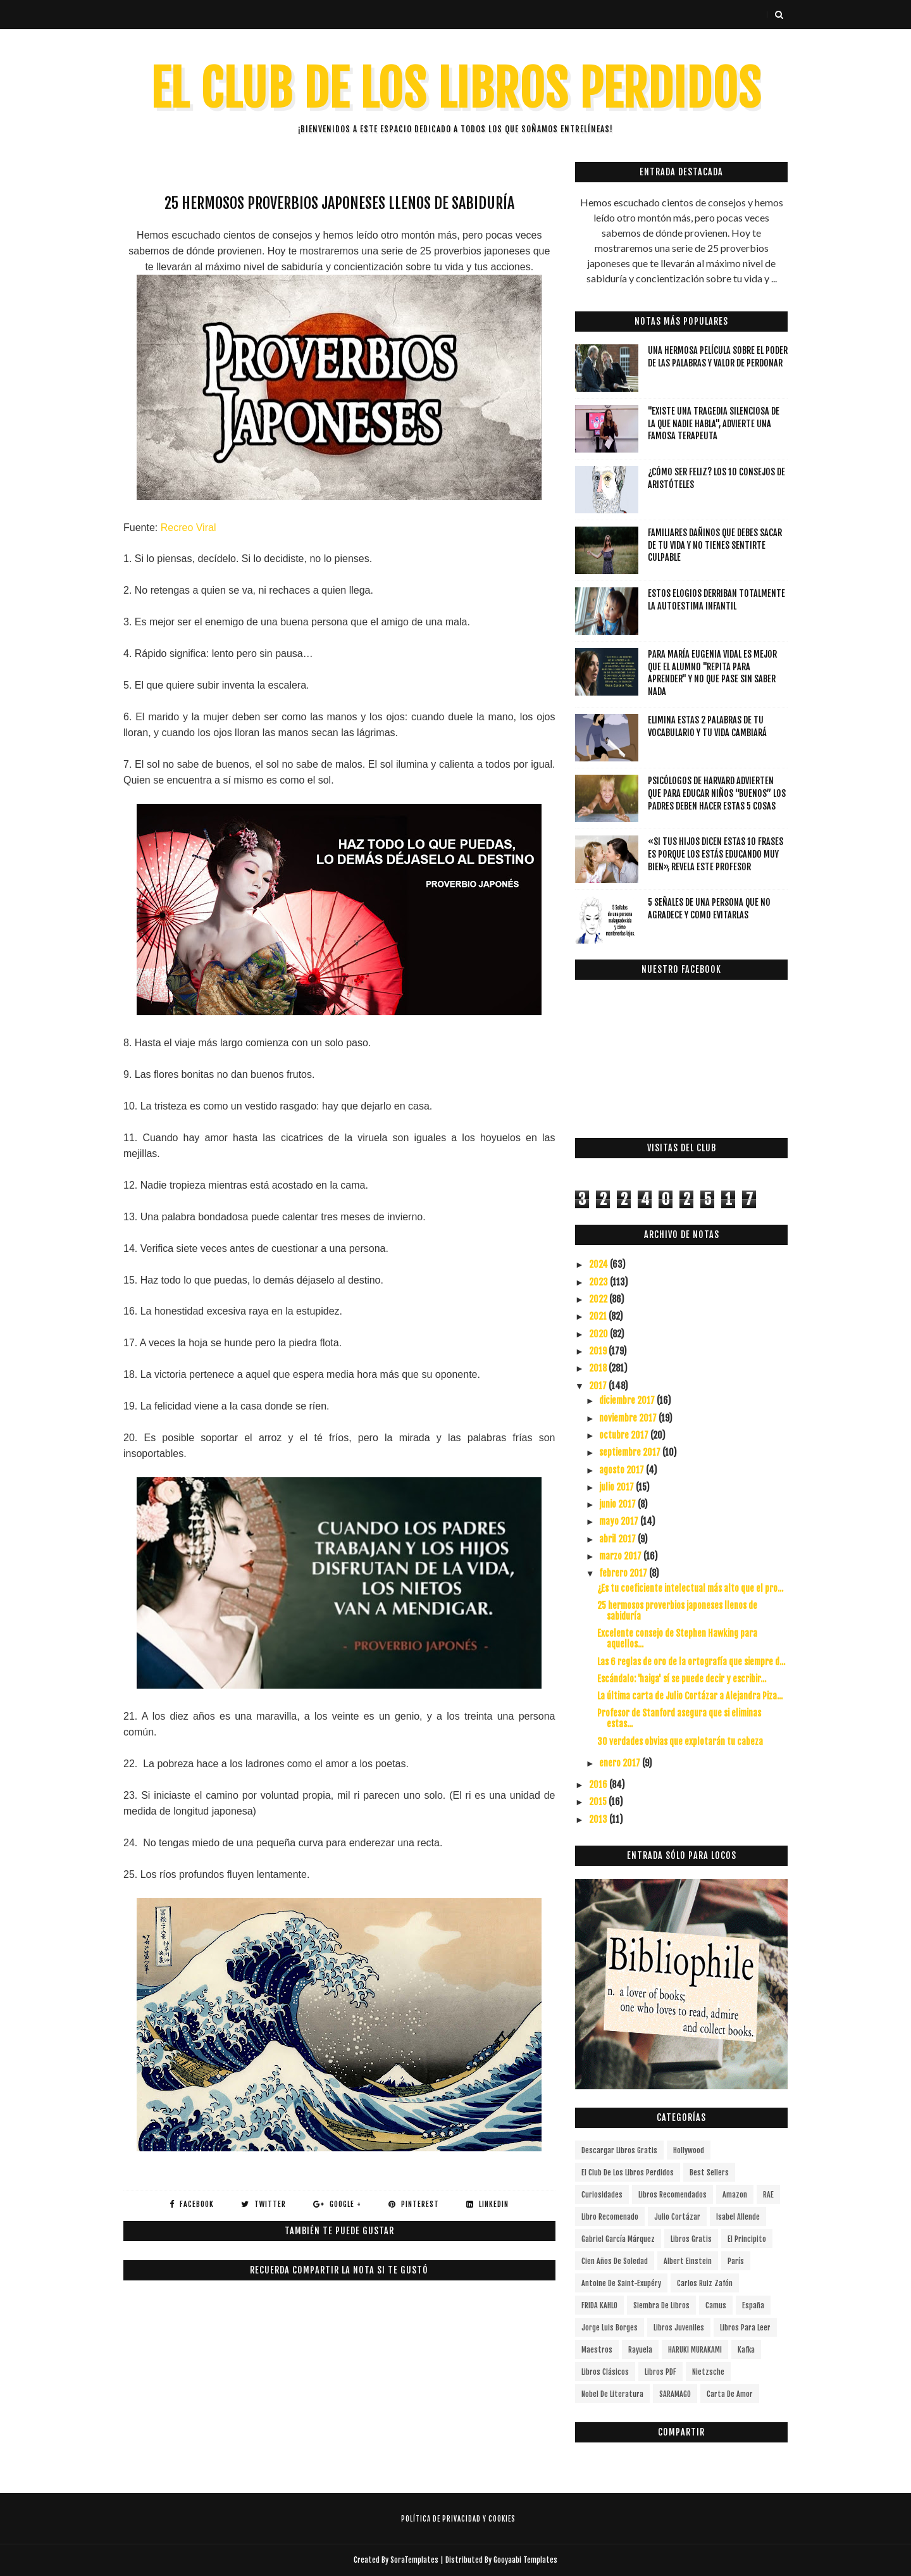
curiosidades (602, 2194)
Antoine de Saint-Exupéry (621, 2283)
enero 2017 (620, 1763)
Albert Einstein (688, 2261)
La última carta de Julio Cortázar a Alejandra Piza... (690, 1696)
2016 (599, 1784)
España (753, 2305)
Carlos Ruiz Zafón (705, 2283)
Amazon (734, 2194)
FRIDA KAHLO (599, 2305)
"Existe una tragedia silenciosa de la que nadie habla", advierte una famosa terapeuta (713, 423)
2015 (599, 1801)
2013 (599, 1819)
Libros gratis (691, 2239)
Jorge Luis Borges (609, 2327)
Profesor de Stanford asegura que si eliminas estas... (679, 1718)
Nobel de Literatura (612, 2394)
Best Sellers (709, 2172)
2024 (599, 1264)
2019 (599, 1351)
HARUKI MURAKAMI (695, 2349)
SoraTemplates (414, 2560)
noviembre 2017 (629, 1418)
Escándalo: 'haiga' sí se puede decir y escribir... (681, 1678)
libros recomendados (672, 2194)
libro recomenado (609, 2217)
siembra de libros (661, 2305)
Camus (715, 2305)
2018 (599, 1368)
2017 (599, 1385)
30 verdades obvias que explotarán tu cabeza (680, 1741)
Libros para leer (745, 2327)
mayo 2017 (619, 1521)
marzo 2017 (621, 1556)
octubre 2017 (624, 1435)
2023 (599, 1282)
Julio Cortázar (677, 2217)
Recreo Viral (188, 527)
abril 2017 (618, 1539)
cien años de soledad (614, 2261)
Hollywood (688, 2150)
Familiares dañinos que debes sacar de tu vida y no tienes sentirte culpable (715, 545)
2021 (599, 1316)
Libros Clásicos (605, 2372)
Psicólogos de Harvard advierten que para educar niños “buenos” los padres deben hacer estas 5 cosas (717, 793)
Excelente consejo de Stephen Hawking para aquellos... (677, 1638)
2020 (599, 1334)
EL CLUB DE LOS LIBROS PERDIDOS (456, 89)
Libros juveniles (679, 2327)
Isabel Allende (738, 2217)
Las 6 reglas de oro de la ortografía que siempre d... (691, 1661)
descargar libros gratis (619, 2150)
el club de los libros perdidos (627, 2172)
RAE (768, 2194)
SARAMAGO (675, 2394)
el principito (747, 2239)
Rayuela (640, 2349)
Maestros (596, 2349)
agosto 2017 (622, 1470)
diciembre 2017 (628, 1400)
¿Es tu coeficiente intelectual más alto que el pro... (690, 1588)
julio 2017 (617, 1487)
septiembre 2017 (630, 1452)
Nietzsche (708, 2372)
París (736, 2261)
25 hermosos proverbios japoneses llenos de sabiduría (677, 1611)
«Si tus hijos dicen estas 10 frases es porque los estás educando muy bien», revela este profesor (715, 854)
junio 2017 (618, 1504)
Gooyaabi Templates (525, 2560)
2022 (599, 1299)
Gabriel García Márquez (618, 2239)
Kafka (746, 2349)
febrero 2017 (624, 1573)
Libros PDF (660, 2372)
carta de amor (730, 2394)
